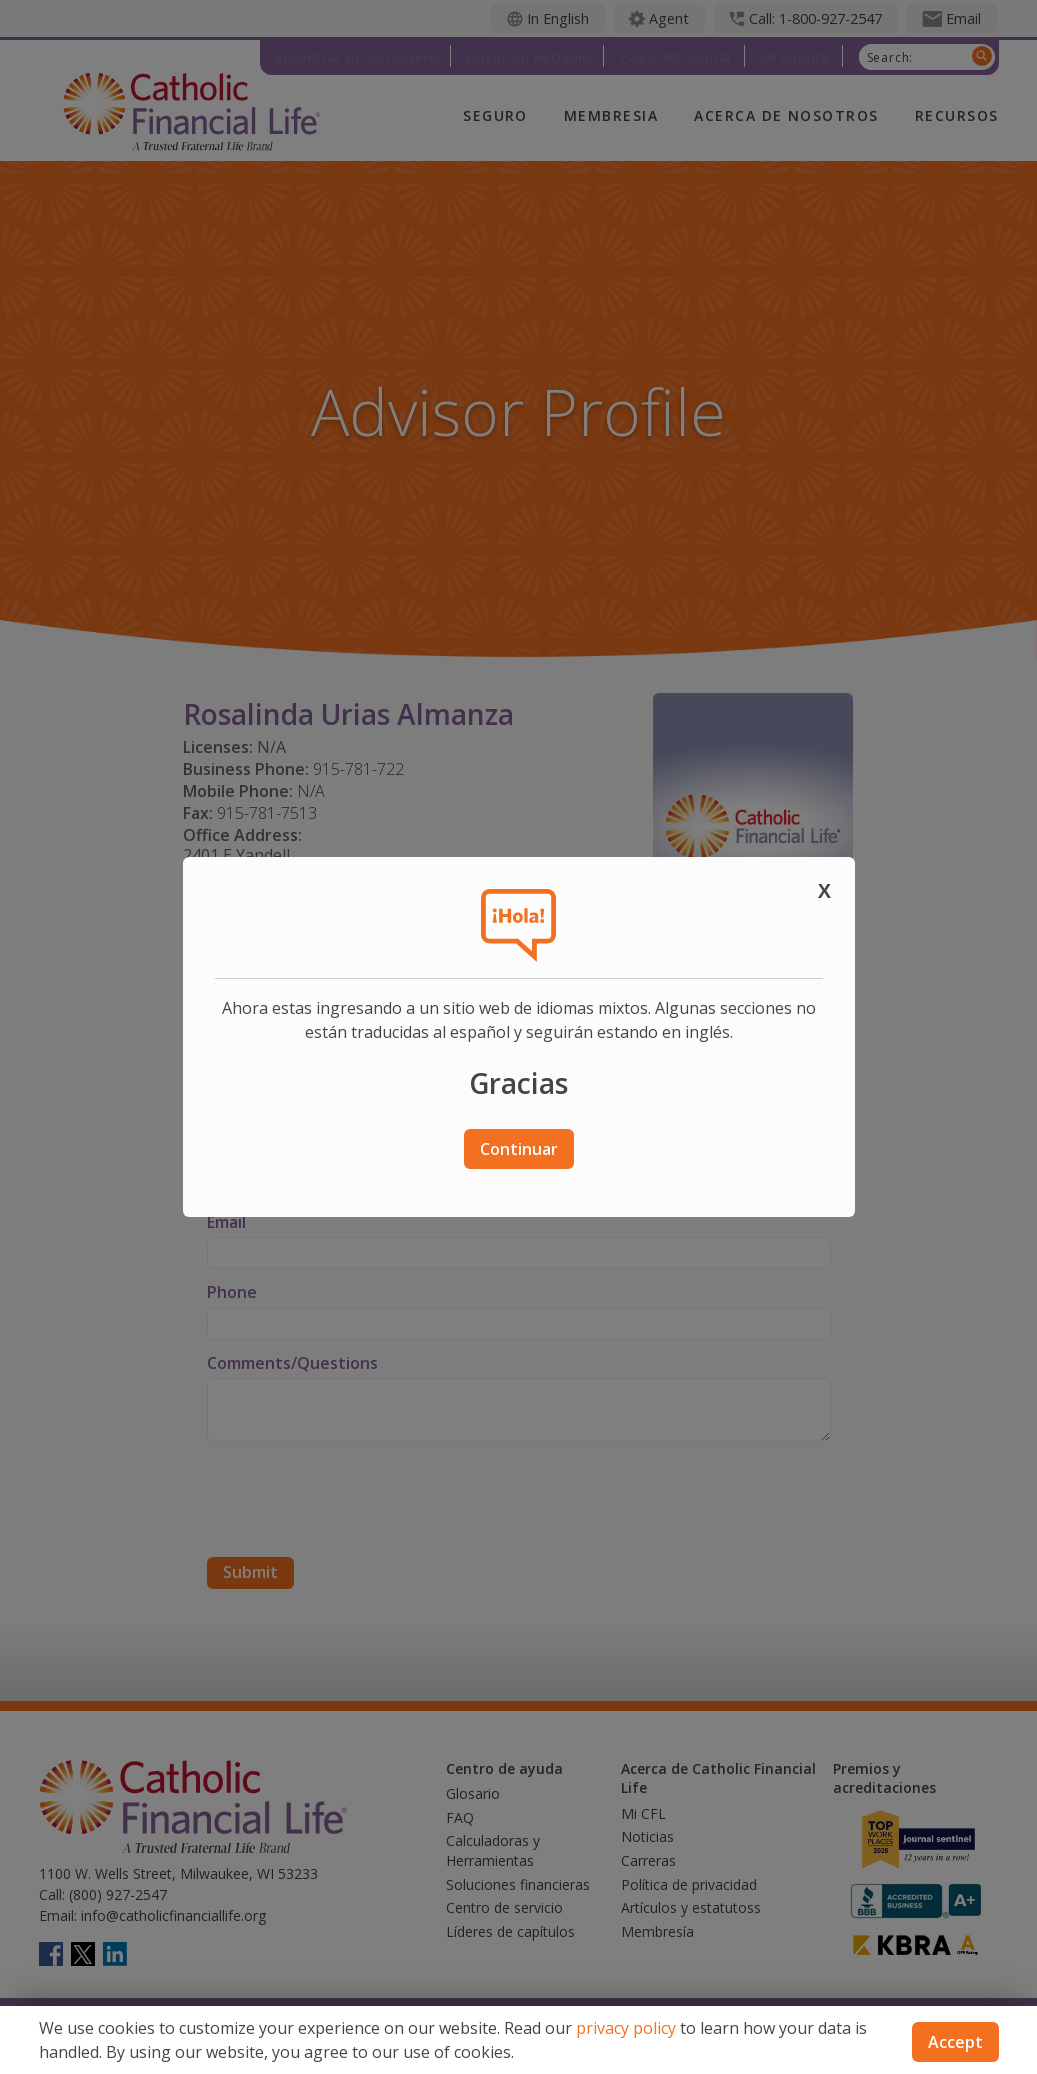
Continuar (519, 1149)
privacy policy (626, 2028)
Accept (955, 2042)
